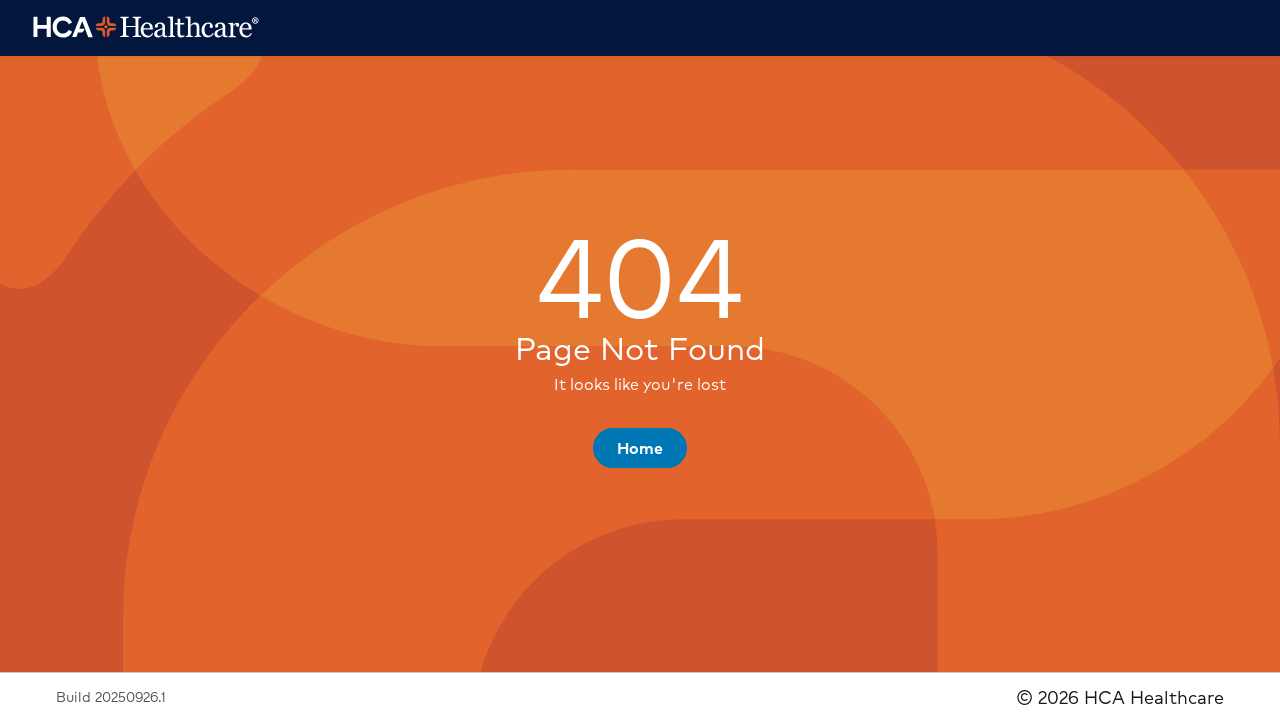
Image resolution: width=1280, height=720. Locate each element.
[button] (640, 448)
